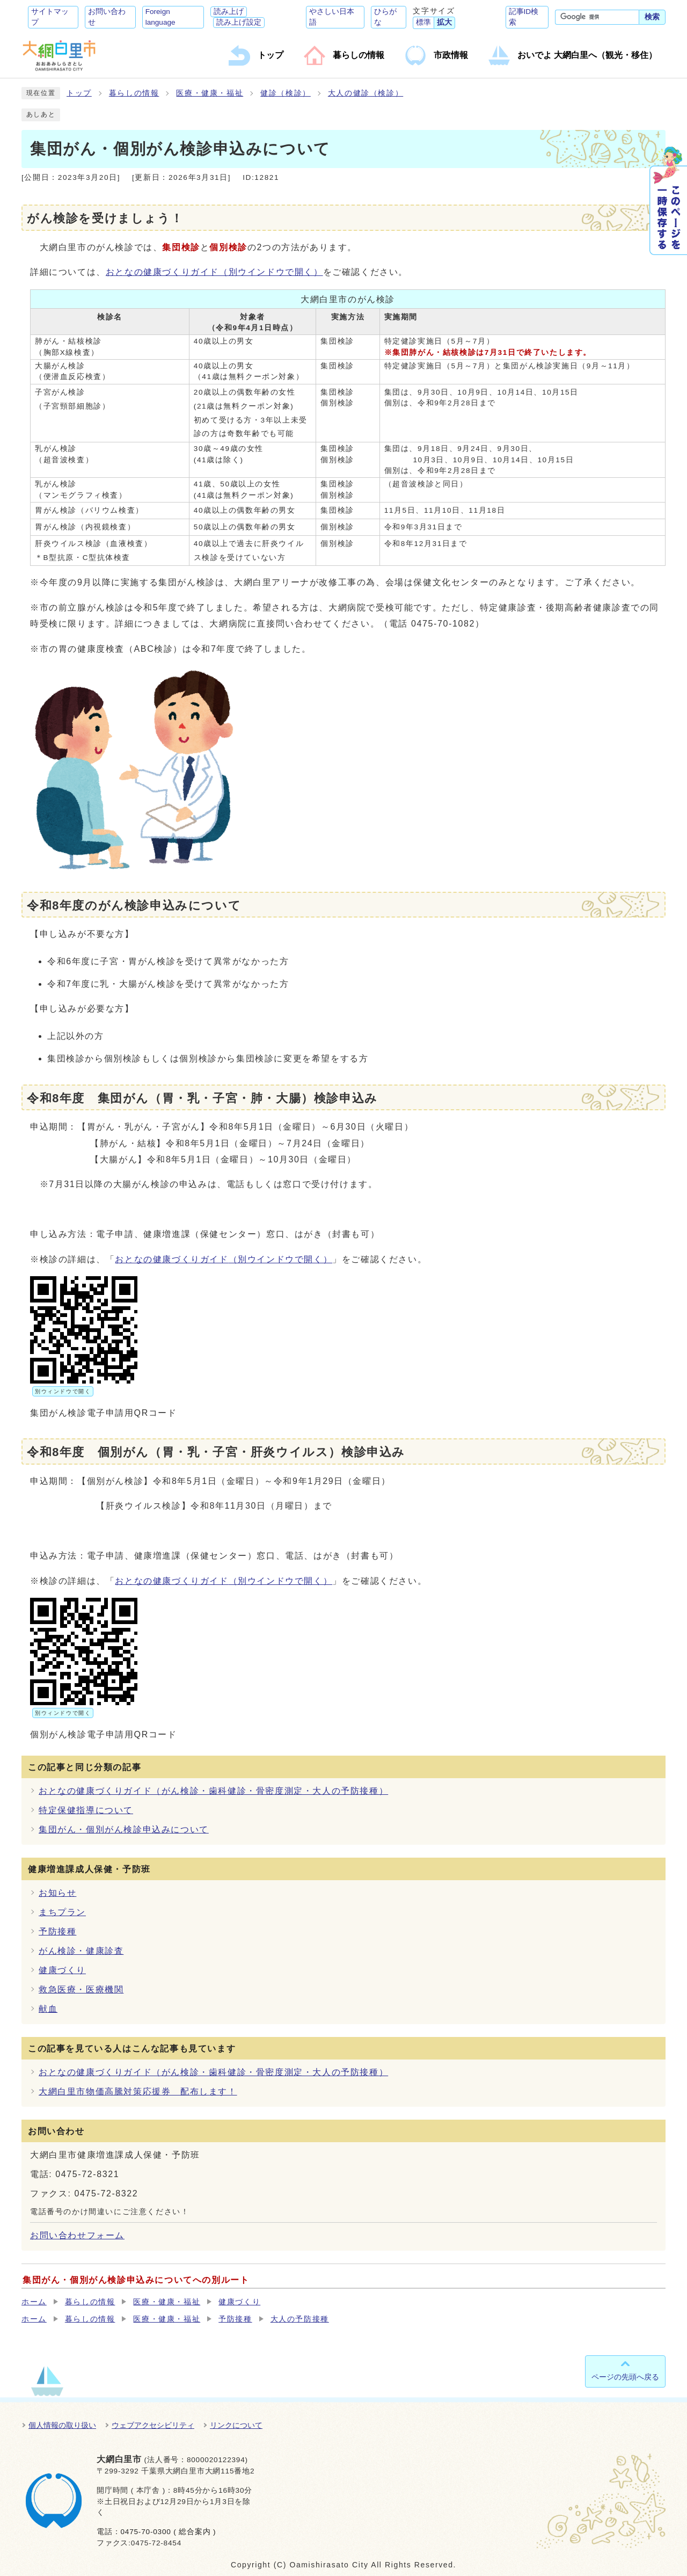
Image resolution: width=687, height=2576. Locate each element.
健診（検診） (285, 93)
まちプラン (62, 1912)
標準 (423, 22)
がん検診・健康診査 (81, 1950)
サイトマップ (50, 17)
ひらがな (385, 17)
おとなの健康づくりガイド (214, 271)
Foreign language (160, 17)
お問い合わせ (107, 17)
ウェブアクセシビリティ (153, 2425)
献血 (48, 2008)
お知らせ (57, 1892)
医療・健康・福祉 (209, 93)
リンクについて (236, 2425)
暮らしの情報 (134, 93)
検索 (652, 17)
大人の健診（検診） (365, 93)
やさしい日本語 (331, 17)
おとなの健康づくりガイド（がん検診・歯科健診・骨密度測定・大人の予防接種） (213, 1790)
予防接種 (57, 1931)
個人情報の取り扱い (62, 2425)
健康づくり (62, 1970)
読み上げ (229, 12)
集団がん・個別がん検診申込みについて (124, 1829)
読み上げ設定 (238, 22)
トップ (79, 93)
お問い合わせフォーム (77, 2235)
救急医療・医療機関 (81, 1989)
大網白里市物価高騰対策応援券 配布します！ (138, 2091)
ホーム (34, 2302)
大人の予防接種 (300, 2319)
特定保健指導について (86, 1810)
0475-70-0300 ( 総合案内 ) (168, 2532)
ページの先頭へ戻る (625, 2377)
